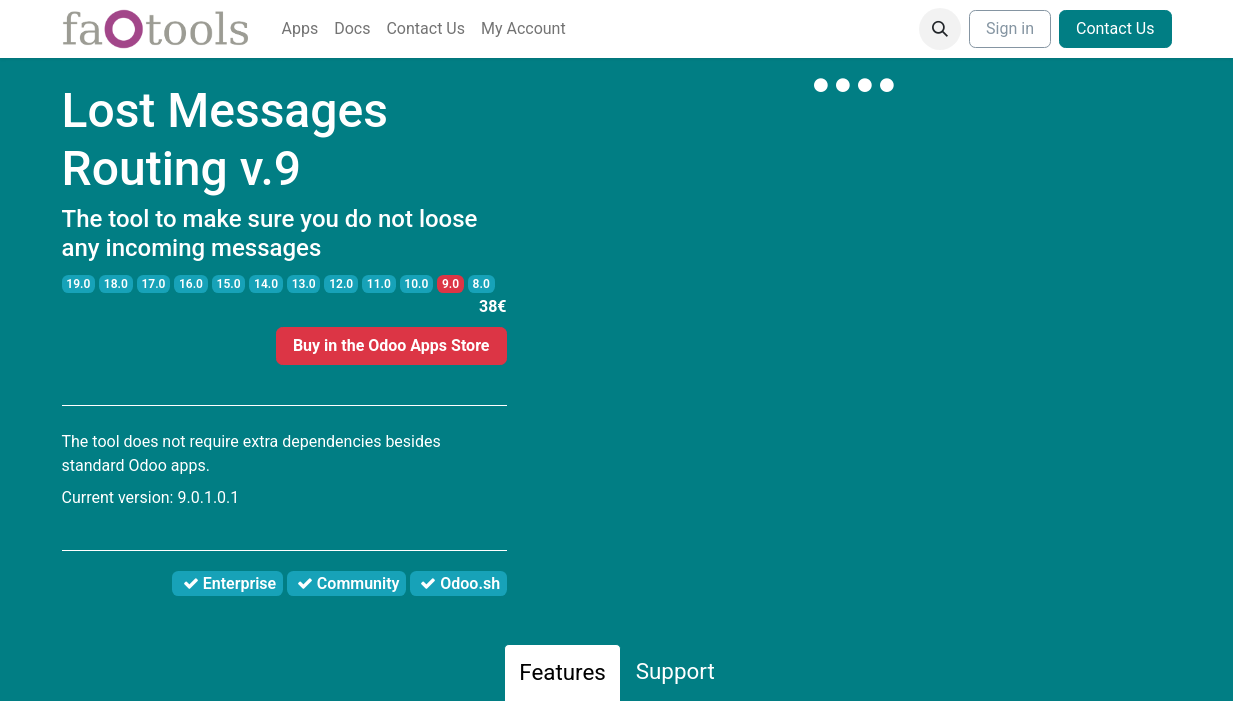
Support (675, 671)
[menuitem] (300, 29)
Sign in (1010, 28)
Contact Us (1115, 28)
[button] (940, 29)
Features (562, 672)
